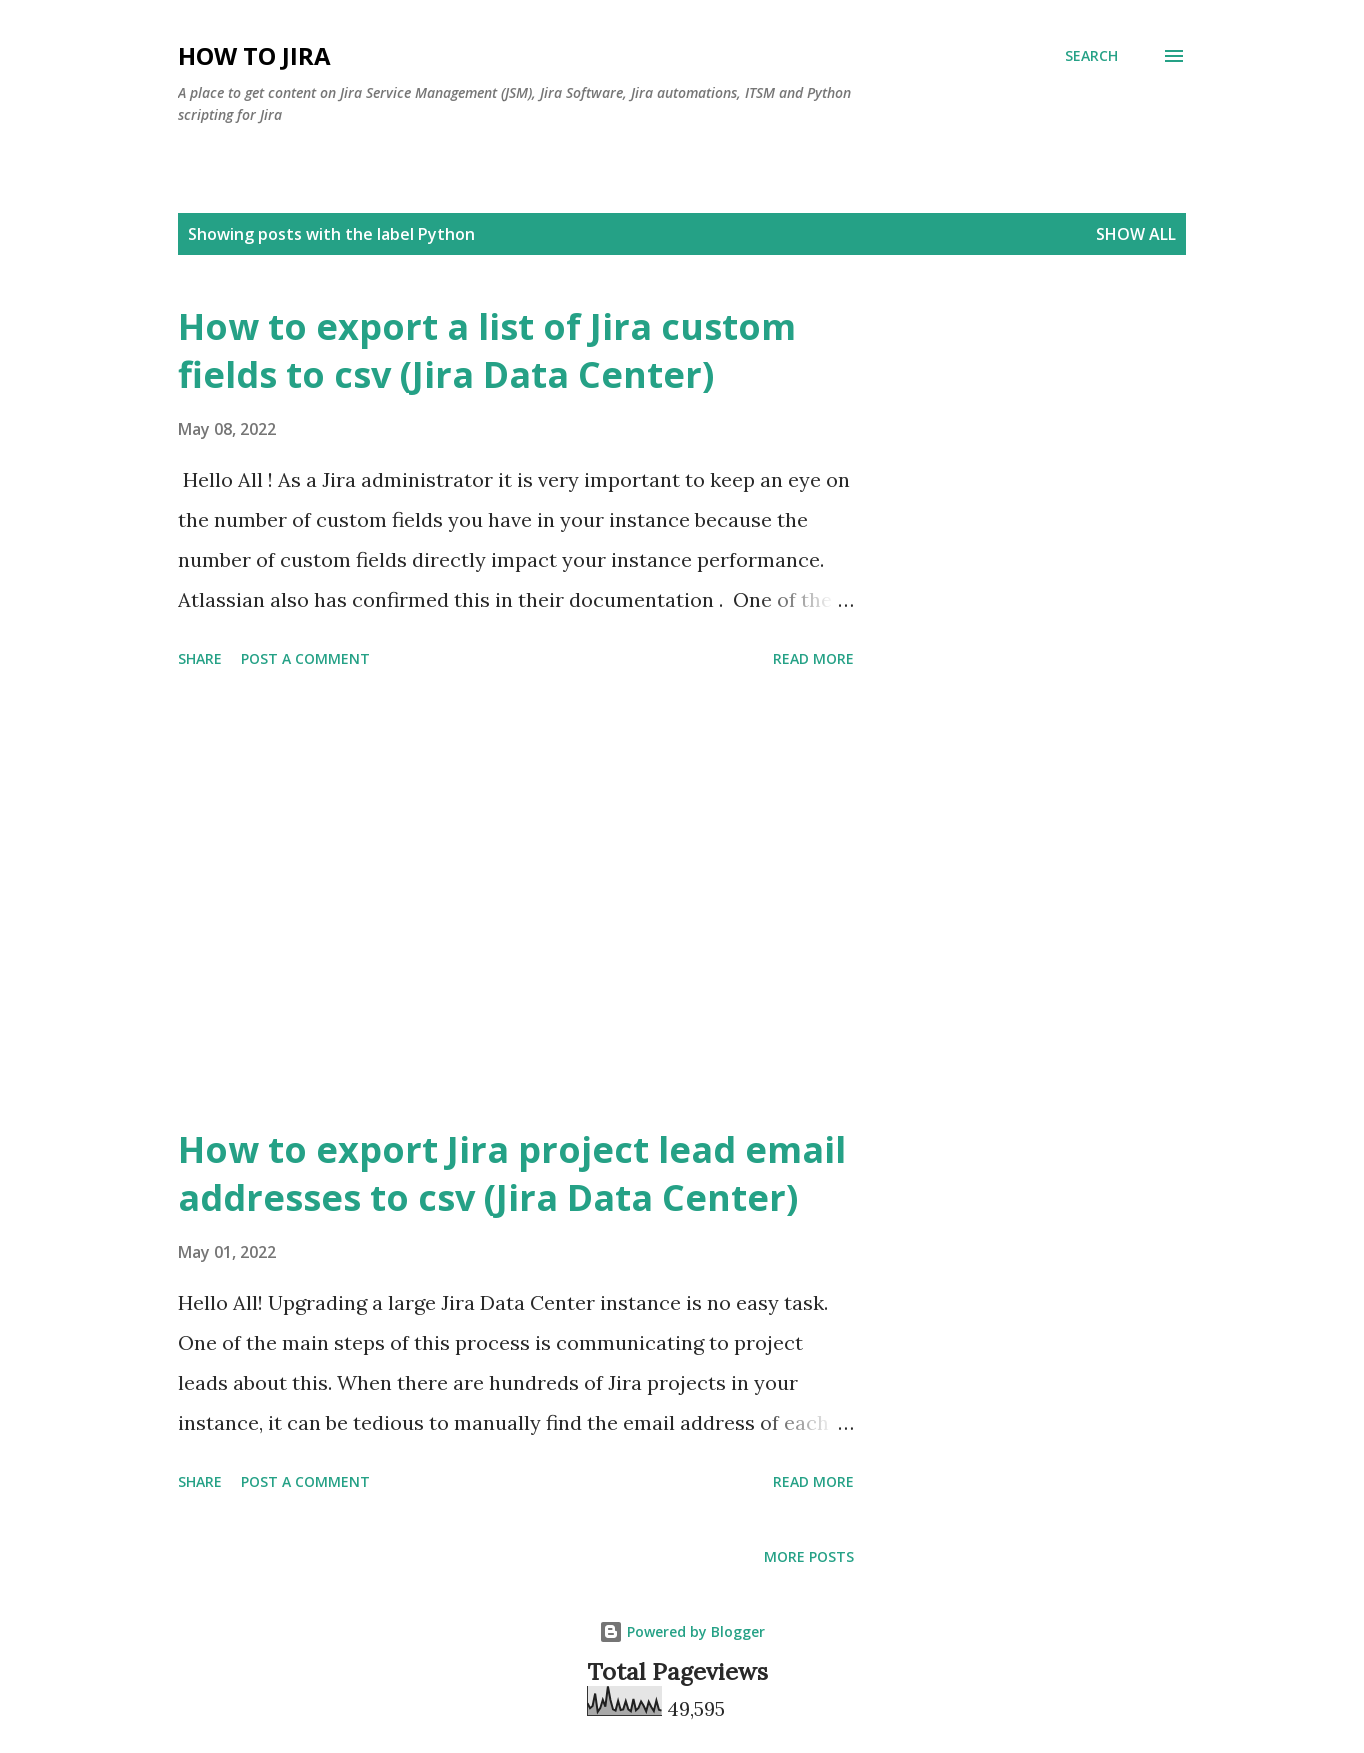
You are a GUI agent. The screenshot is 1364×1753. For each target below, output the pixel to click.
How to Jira (254, 55)
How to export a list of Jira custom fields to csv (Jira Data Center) (487, 350)
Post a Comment (305, 658)
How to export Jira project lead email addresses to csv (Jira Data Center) (512, 1173)
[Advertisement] (516, 901)
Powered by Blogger (682, 1631)
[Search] (1091, 56)
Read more (813, 658)
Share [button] (200, 658)
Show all (1136, 234)
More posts (809, 1556)
